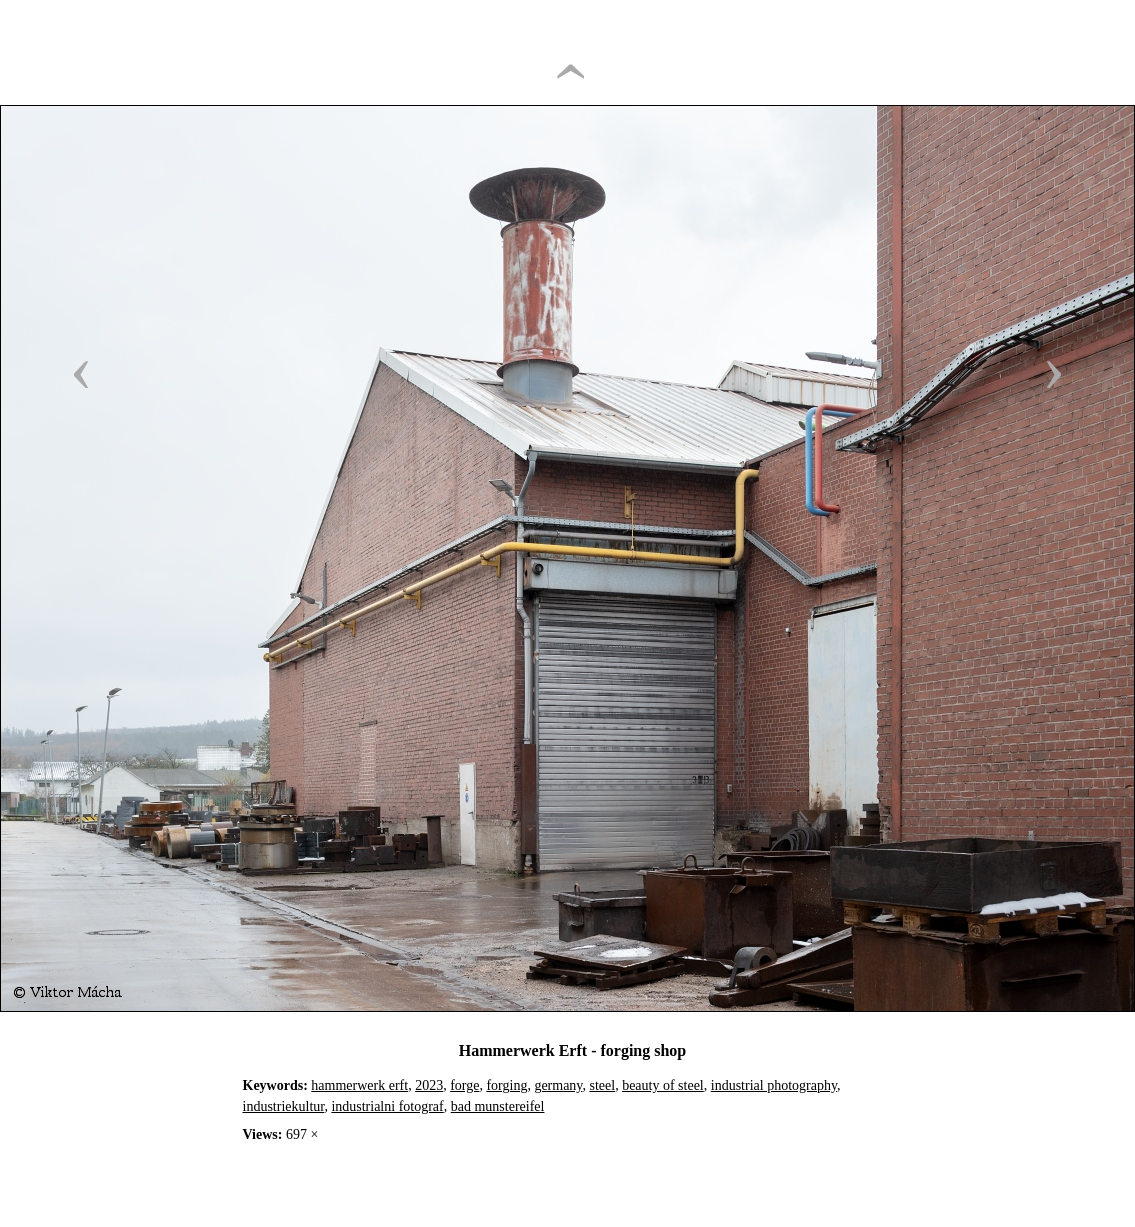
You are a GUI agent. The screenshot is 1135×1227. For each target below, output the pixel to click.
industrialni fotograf (387, 1106)
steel (602, 1085)
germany (558, 1085)
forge (464, 1085)
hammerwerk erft (359, 1085)
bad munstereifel (498, 1106)
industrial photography (774, 1085)
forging (506, 1085)
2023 (429, 1085)
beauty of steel (663, 1085)
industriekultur (284, 1106)
